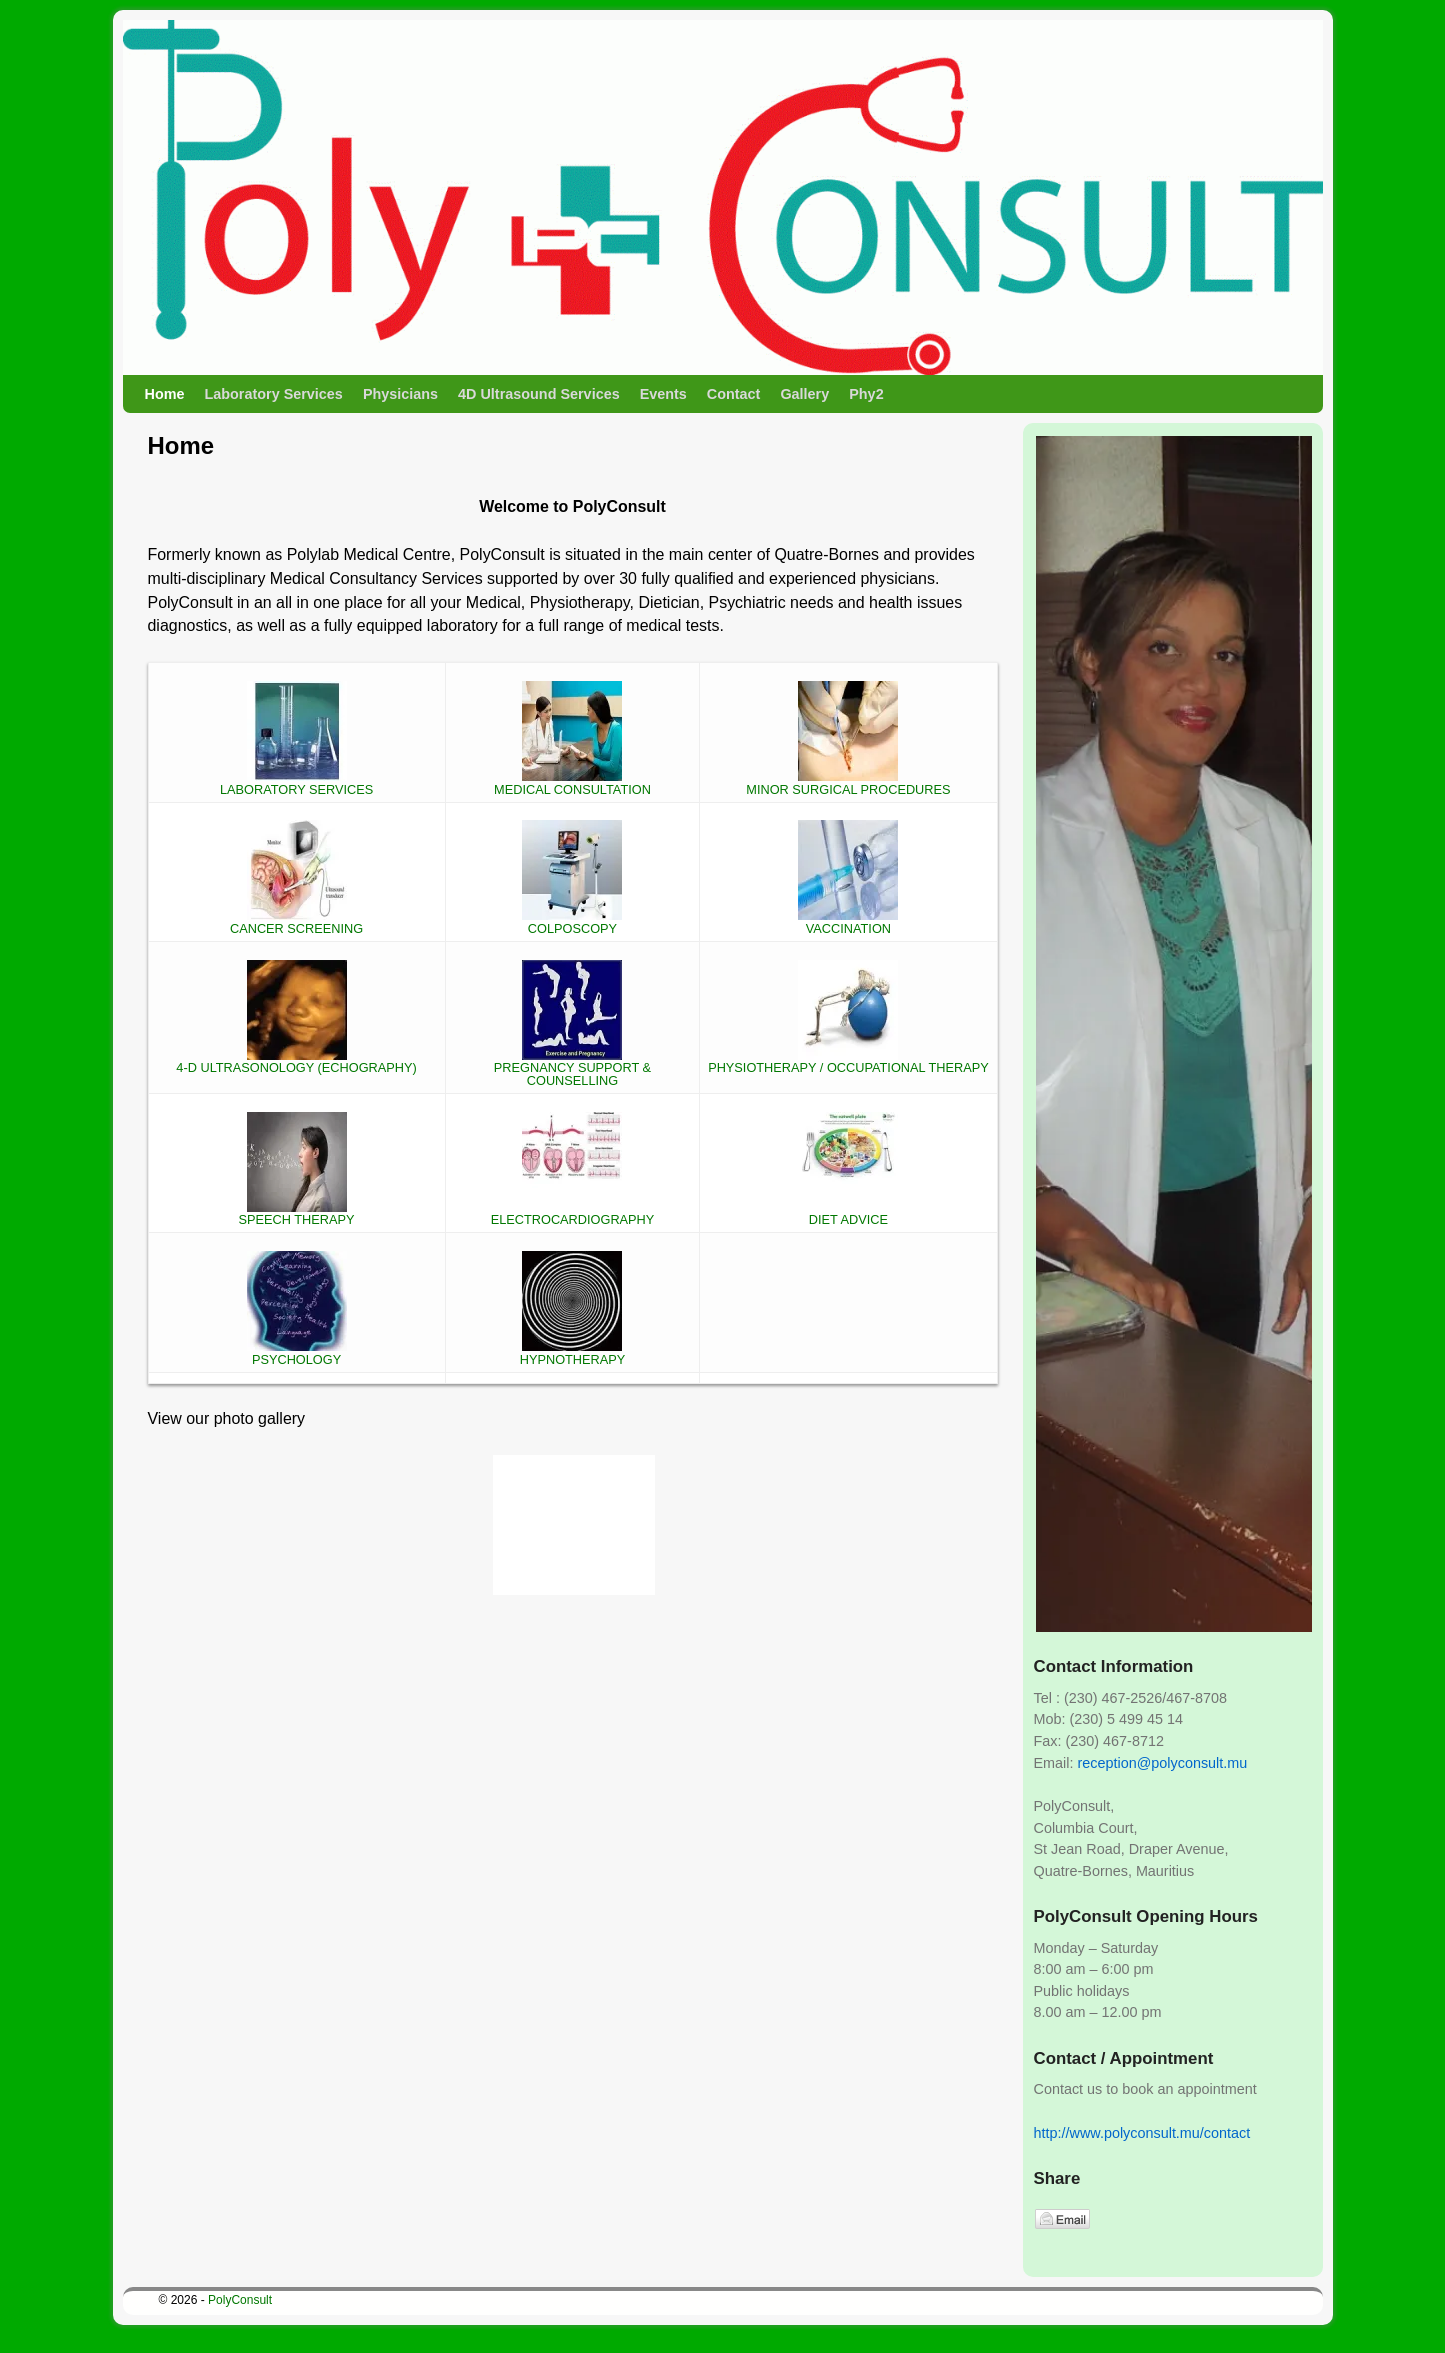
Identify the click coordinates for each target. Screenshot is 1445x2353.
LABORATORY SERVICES (296, 783)
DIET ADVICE (848, 1214)
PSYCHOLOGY (297, 1353)
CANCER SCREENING (296, 922)
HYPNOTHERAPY (573, 1353)
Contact (734, 394)
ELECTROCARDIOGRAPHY (573, 1214)
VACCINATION (848, 922)
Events (663, 394)
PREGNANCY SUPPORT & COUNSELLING (572, 1068)
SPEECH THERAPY (297, 1214)
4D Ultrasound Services (539, 394)
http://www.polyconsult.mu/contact (1142, 2133)
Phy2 (866, 394)
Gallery (804, 394)
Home (165, 394)
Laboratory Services (273, 394)
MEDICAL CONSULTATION (572, 783)
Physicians (400, 394)
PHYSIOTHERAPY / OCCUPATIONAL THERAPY (848, 1062)
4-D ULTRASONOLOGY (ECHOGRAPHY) (296, 1062)
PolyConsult (240, 2300)
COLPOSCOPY (572, 922)
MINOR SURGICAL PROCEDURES (848, 783)
